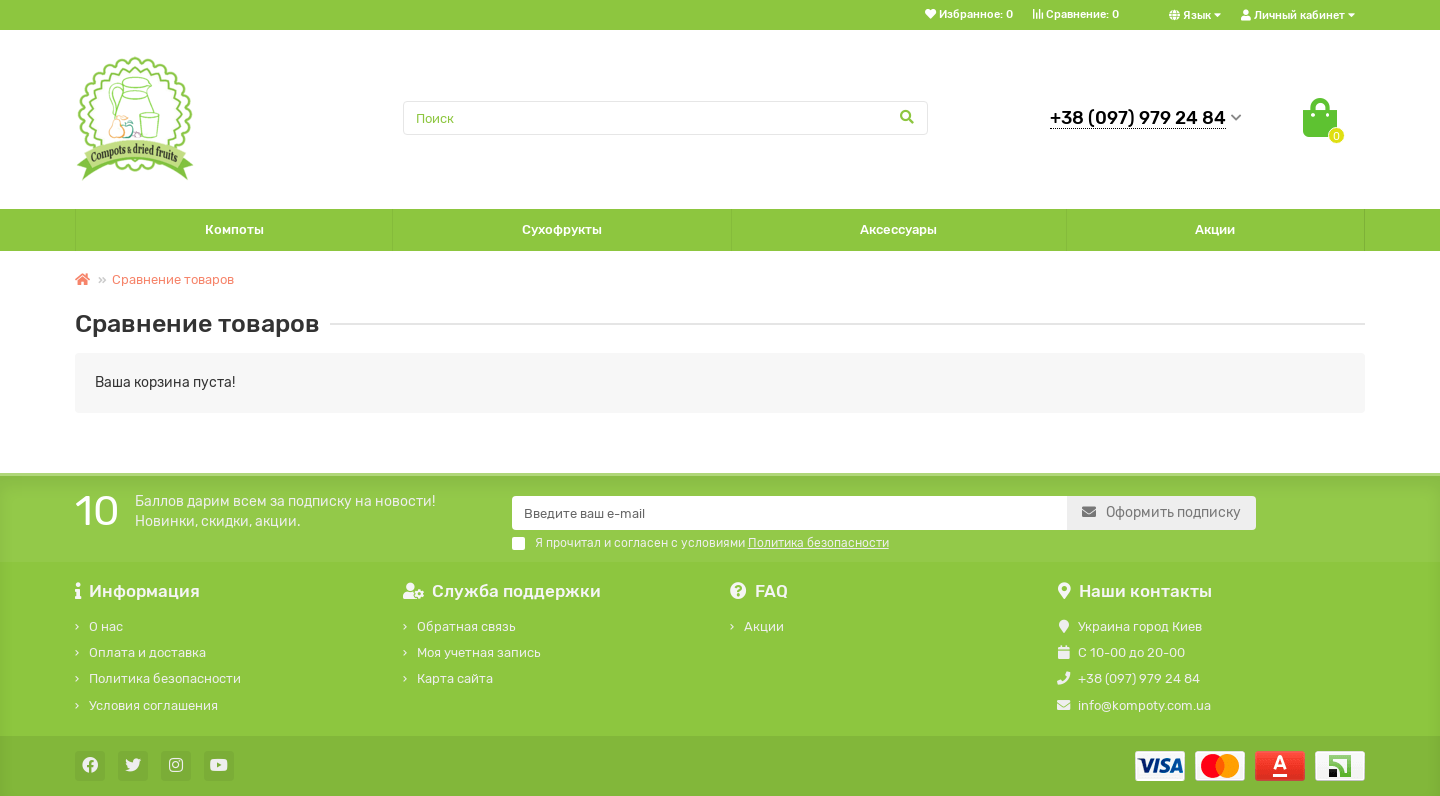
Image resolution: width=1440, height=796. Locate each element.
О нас (106, 626)
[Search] (666, 118)
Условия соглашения (153, 705)
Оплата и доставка (147, 652)
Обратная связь (466, 626)
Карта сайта (455, 678)
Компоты (234, 229)
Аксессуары (898, 229)
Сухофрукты (562, 229)
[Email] (789, 513)
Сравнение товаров (173, 279)
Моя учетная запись (478, 652)
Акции (1215, 229)
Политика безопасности (165, 678)
